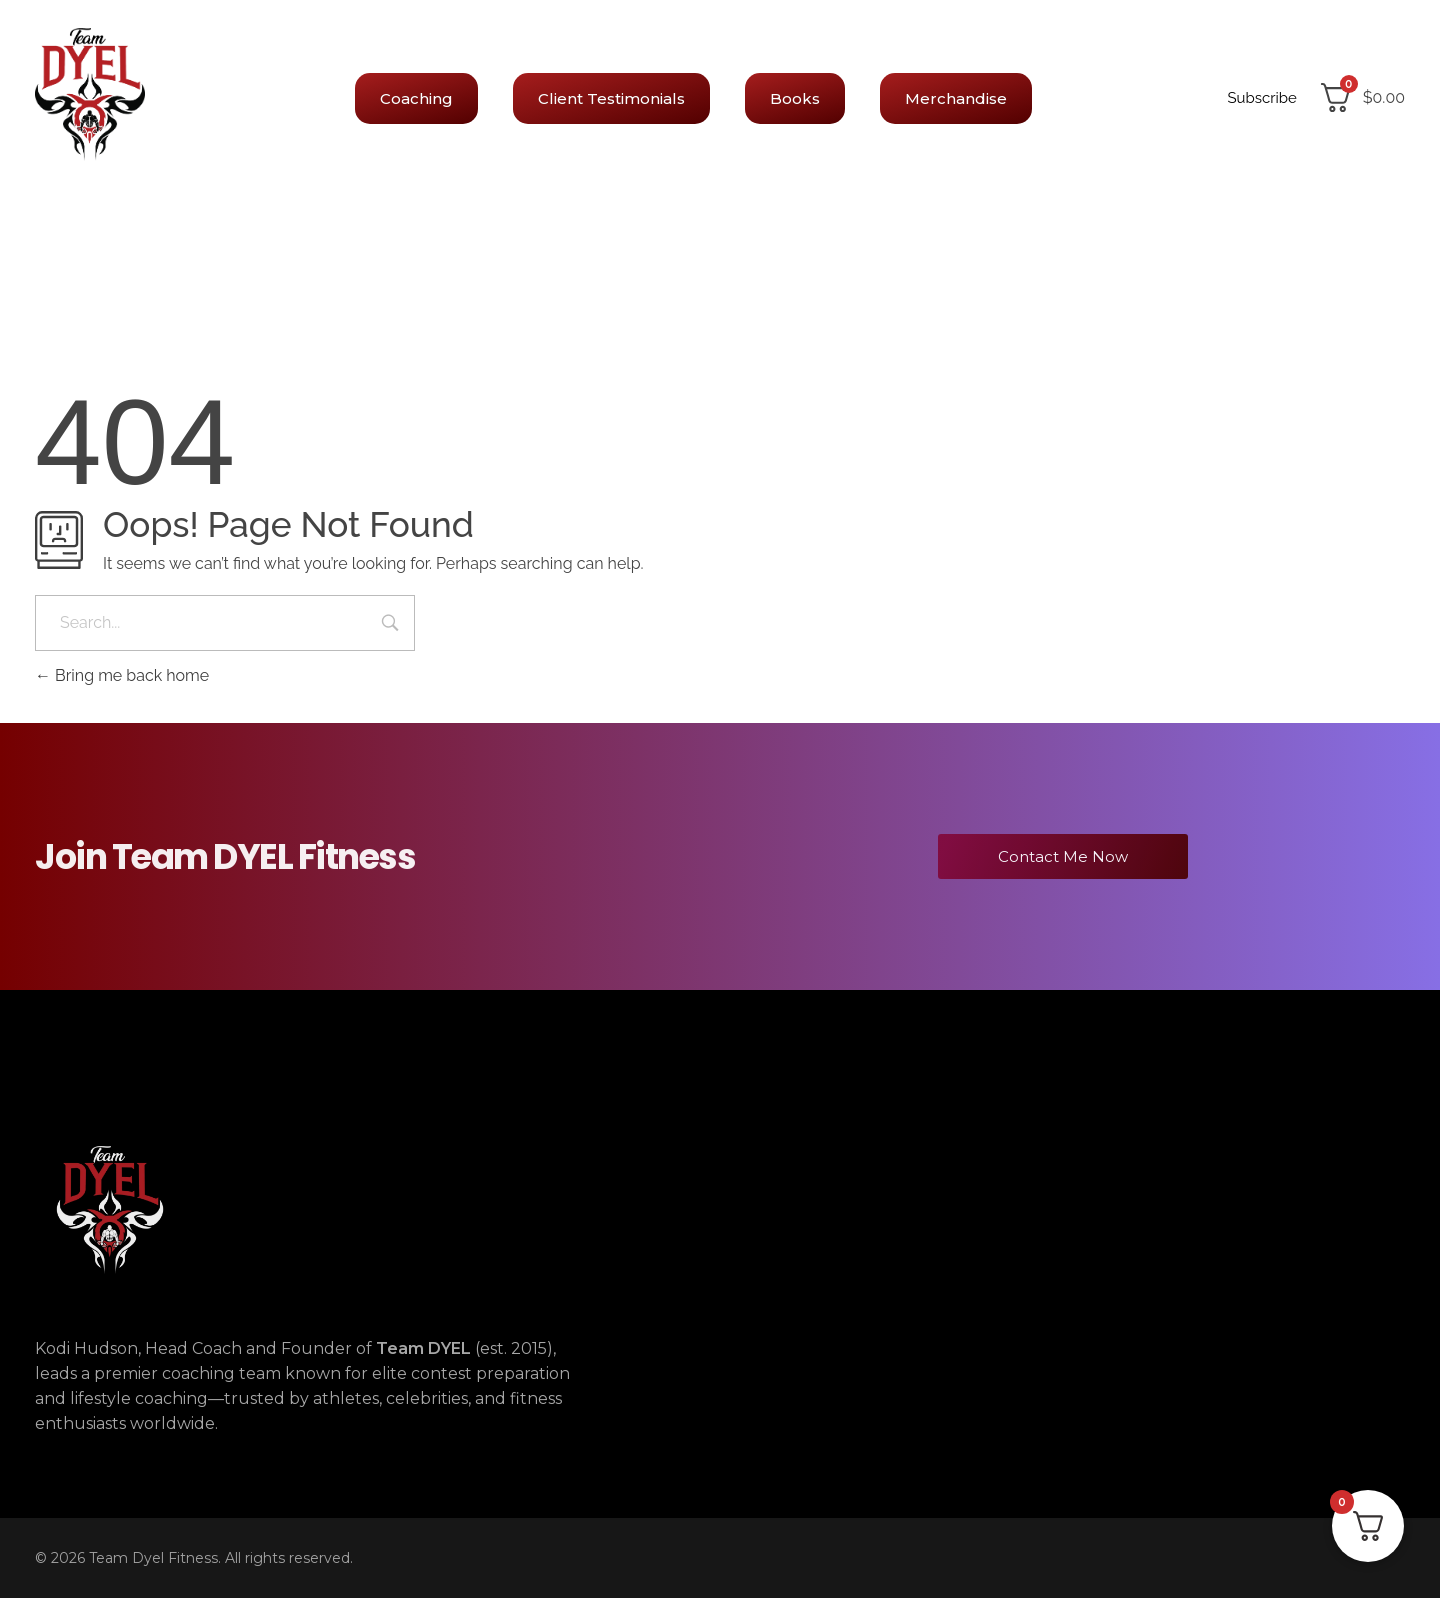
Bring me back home (122, 675)
